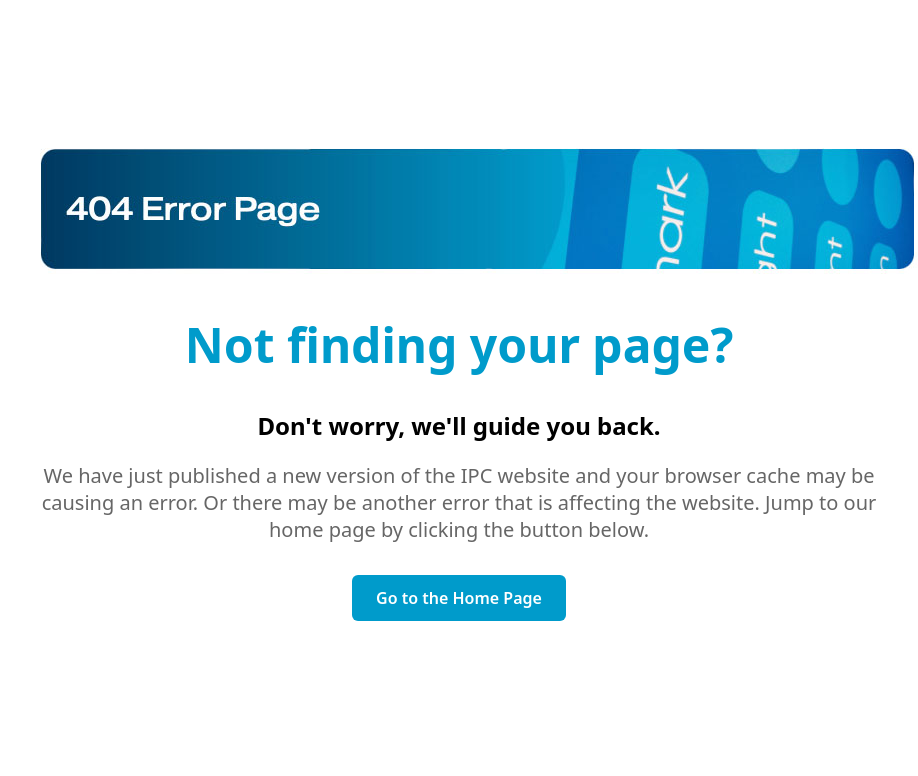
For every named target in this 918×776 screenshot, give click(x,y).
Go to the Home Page (459, 598)
